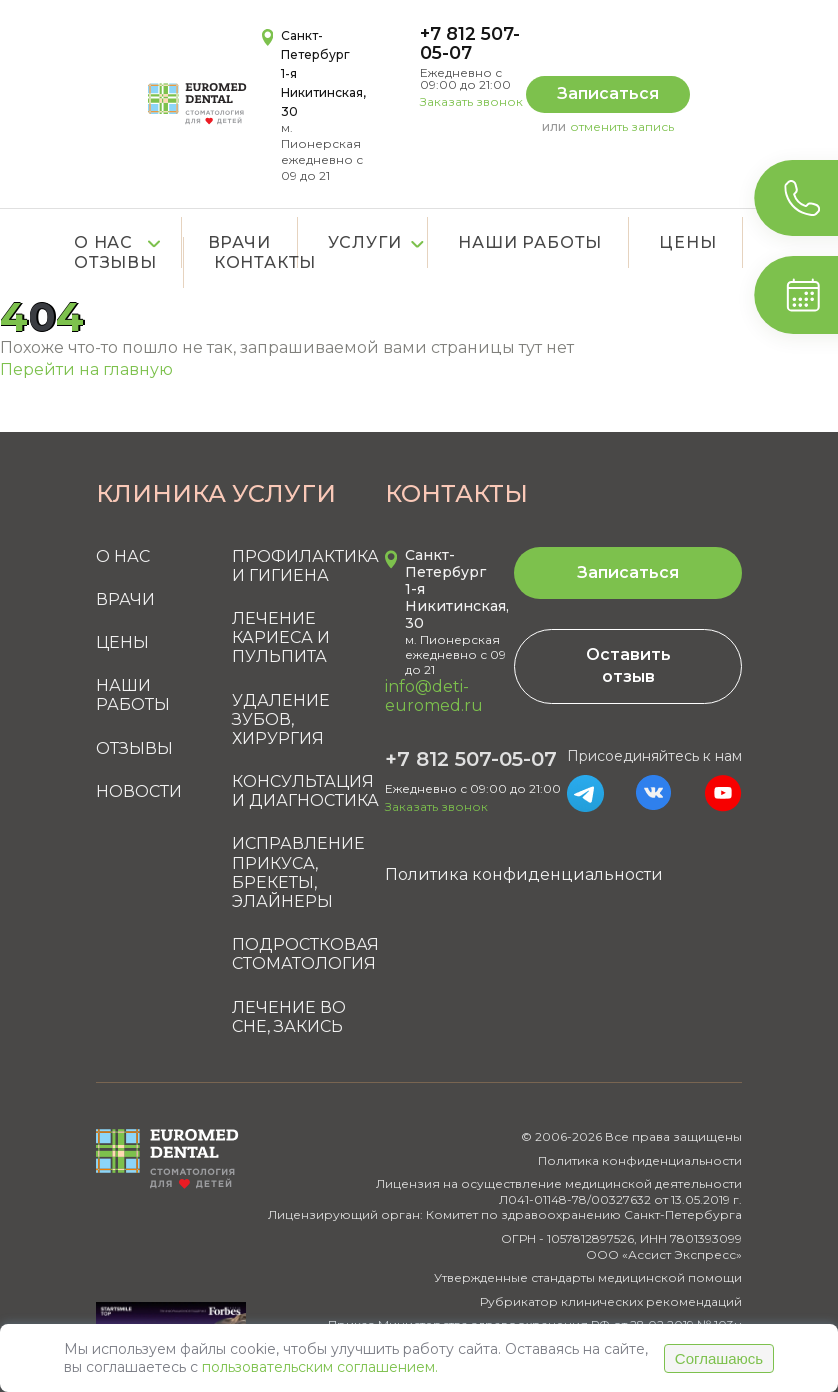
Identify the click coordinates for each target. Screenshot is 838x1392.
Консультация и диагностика (305, 791)
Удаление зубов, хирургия (281, 719)
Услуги (365, 242)
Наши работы (530, 242)
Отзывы (134, 748)
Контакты (265, 262)
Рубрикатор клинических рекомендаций (611, 1301)
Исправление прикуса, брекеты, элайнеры (298, 872)
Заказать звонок (471, 101)
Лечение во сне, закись (289, 1017)
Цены (687, 242)
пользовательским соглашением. (320, 1367)
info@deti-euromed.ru (434, 696)
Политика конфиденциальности (524, 874)
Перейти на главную (86, 369)
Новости (139, 791)
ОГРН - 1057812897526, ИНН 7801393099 (621, 1238)
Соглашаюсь (719, 1358)
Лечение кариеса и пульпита (281, 637)
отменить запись (622, 126)
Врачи (125, 599)
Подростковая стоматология (305, 954)
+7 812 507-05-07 (470, 43)
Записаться (608, 93)
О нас (103, 242)
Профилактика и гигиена (305, 566)
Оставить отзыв (628, 665)
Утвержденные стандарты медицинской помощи (588, 1277)
